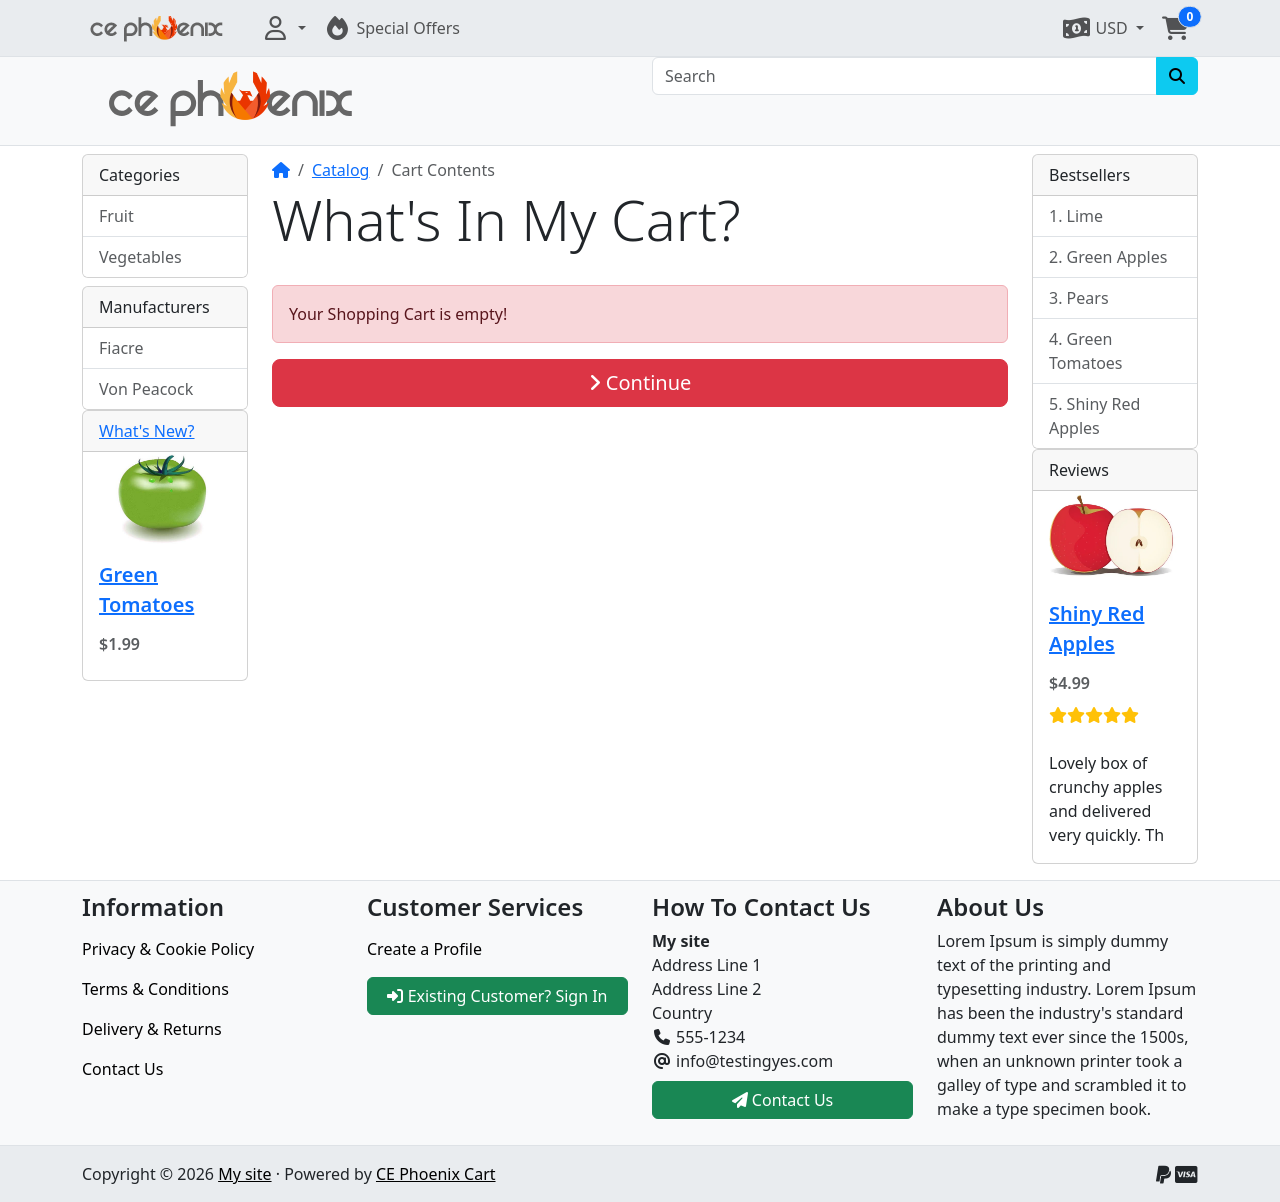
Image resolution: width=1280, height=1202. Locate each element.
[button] (283, 28)
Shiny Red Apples (1094, 416)
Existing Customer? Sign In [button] (497, 996)
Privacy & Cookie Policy (168, 949)
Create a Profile (424, 949)
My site (244, 1174)
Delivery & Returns (152, 1029)
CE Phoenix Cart (436, 1174)
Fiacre (121, 348)
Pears (1088, 298)
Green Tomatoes (146, 589)
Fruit (116, 216)
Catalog (341, 170)
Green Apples (1117, 257)
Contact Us (122, 1069)
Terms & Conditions (155, 989)
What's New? (147, 431)
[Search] (904, 76)
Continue (640, 382)
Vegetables (140, 257)
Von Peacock (146, 389)
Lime (1085, 216)
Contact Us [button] (783, 1100)
